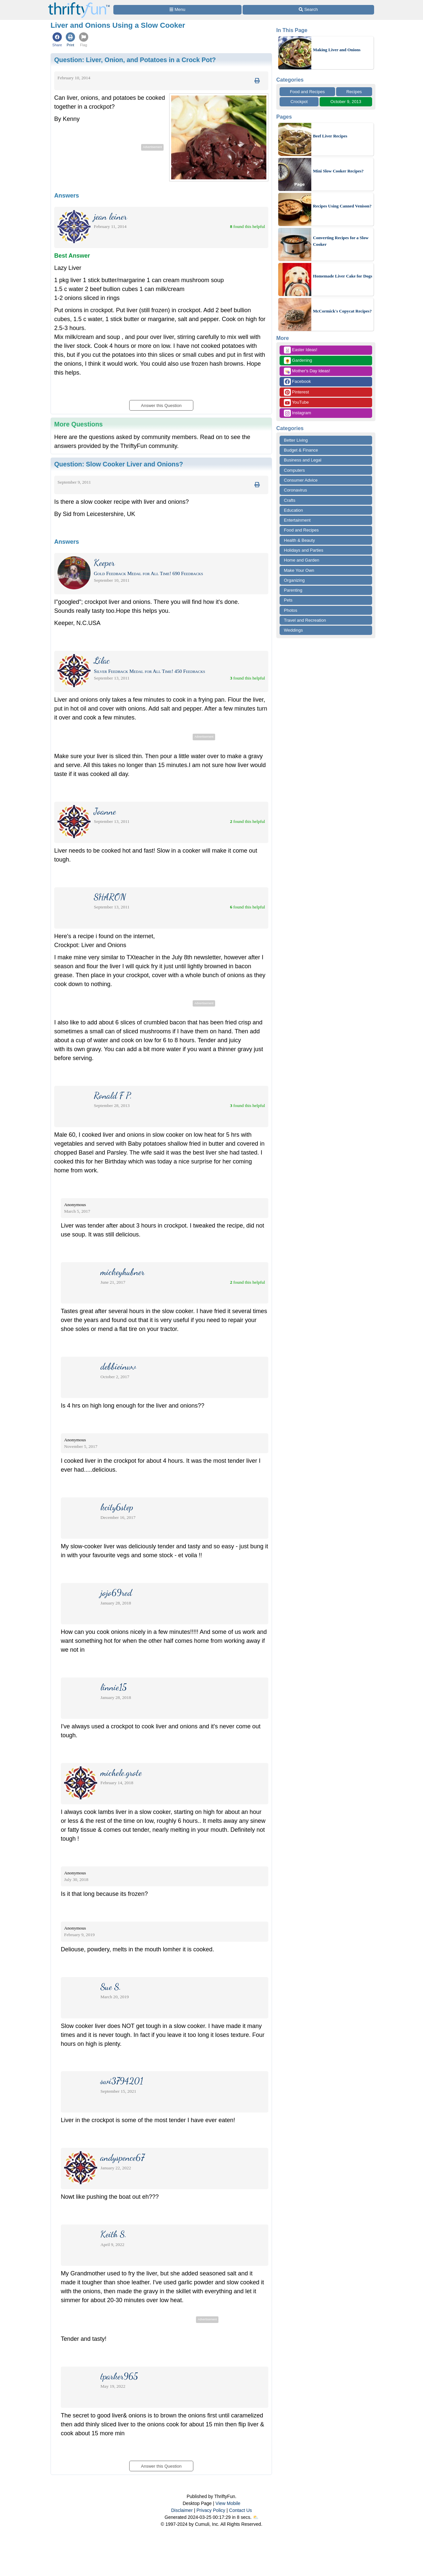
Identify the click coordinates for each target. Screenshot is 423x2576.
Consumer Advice (301, 480)
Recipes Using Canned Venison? (342, 205)
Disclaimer (182, 2510)
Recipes (354, 91)
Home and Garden (301, 560)
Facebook (297, 381)
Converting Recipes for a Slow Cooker (340, 241)
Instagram (297, 413)
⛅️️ (255, 2517)
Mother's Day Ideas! (307, 371)
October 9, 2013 (345, 101)
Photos (290, 610)
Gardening (298, 360)
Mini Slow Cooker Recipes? (338, 170)
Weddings (293, 630)
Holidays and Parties (303, 550)
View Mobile (227, 2503)
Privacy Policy (210, 2510)
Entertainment (297, 520)
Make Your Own (299, 570)
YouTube (296, 402)
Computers (294, 470)
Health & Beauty (299, 540)
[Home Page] (79, 4)
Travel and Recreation (305, 620)
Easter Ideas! (300, 350)
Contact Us (240, 2510)
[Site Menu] (177, 10)
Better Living (296, 440)
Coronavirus (295, 490)
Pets (288, 600)
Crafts (289, 500)
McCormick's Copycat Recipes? (342, 311)
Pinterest (296, 392)
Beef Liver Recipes (330, 135)
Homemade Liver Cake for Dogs (342, 276)
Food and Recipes (307, 91)
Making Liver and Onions (337, 49)
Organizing (294, 580)
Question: (135, 59)
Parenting (293, 590)
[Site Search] (308, 10)
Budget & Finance (301, 450)
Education (293, 510)
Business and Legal (302, 460)
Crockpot (299, 101)
